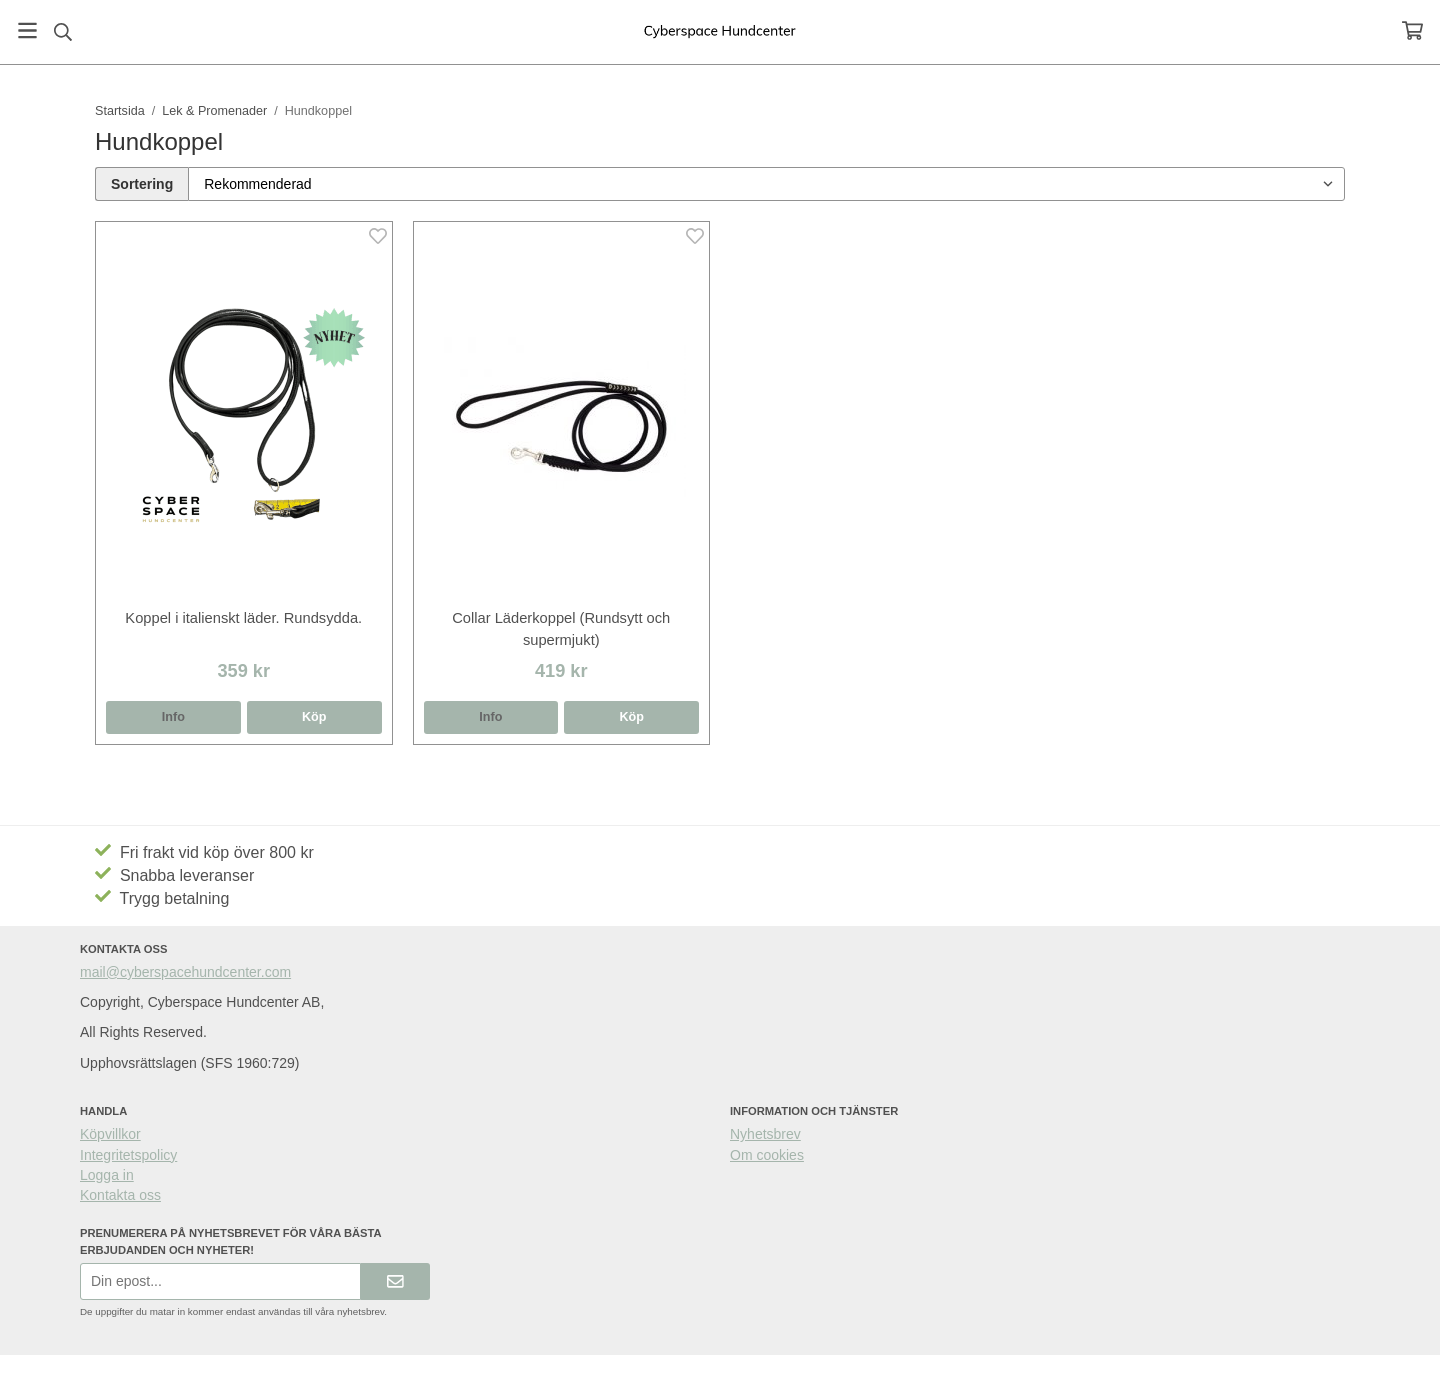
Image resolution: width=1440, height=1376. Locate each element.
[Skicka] (395, 1281)
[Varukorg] (1412, 30)
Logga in (107, 1175)
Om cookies (767, 1155)
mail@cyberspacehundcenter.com (185, 972)
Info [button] (173, 717)
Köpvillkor (110, 1134)
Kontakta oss (120, 1195)
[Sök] (62, 32)
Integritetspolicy (128, 1155)
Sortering (142, 184)
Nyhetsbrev (765, 1134)
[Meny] (27, 30)
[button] (314, 717)
